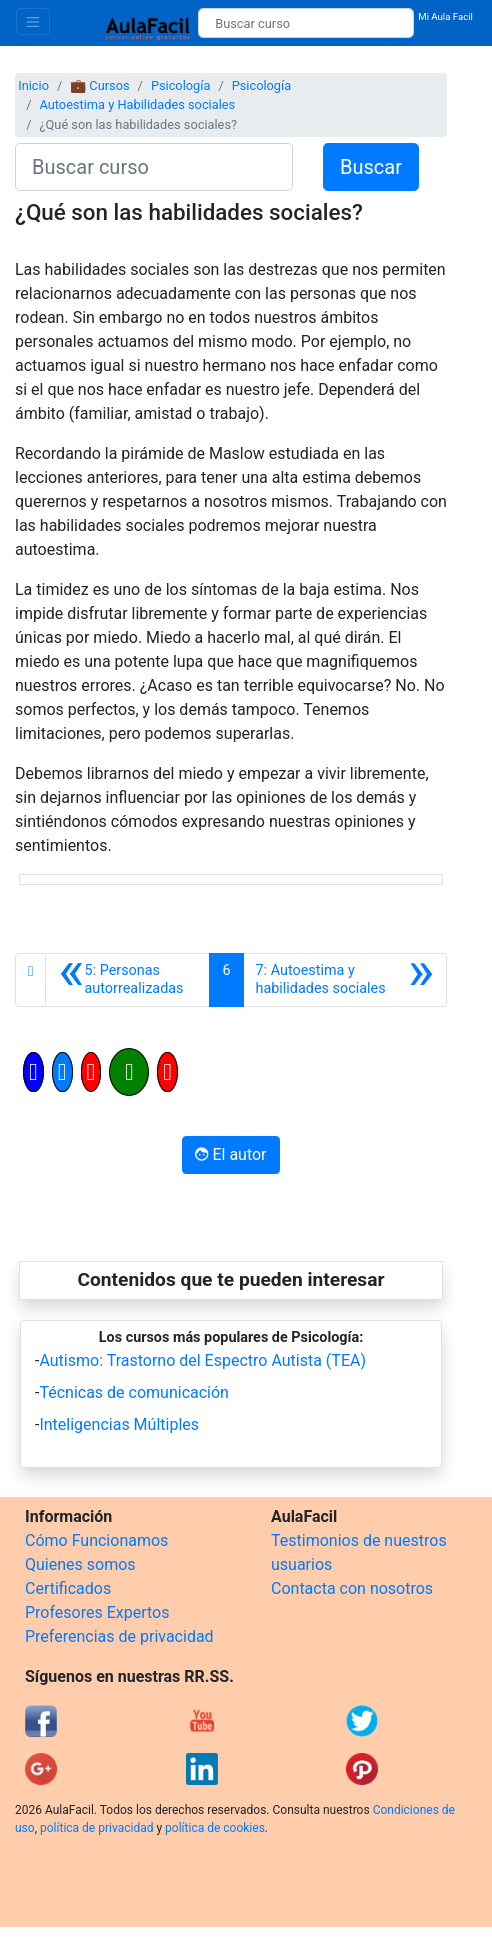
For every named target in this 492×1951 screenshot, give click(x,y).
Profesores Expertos (97, 1612)
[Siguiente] (345, 980)
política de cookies (215, 1828)
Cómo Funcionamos (96, 1540)
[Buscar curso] (306, 23)
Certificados (68, 1588)
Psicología (181, 85)
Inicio (33, 85)
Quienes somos (80, 1564)
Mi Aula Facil (445, 16)
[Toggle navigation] (33, 21)
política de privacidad (96, 1828)
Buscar (371, 167)
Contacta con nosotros (352, 1588)
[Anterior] (127, 980)
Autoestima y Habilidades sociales (137, 104)
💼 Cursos (99, 85)
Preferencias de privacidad (119, 1636)
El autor (230, 1154)
